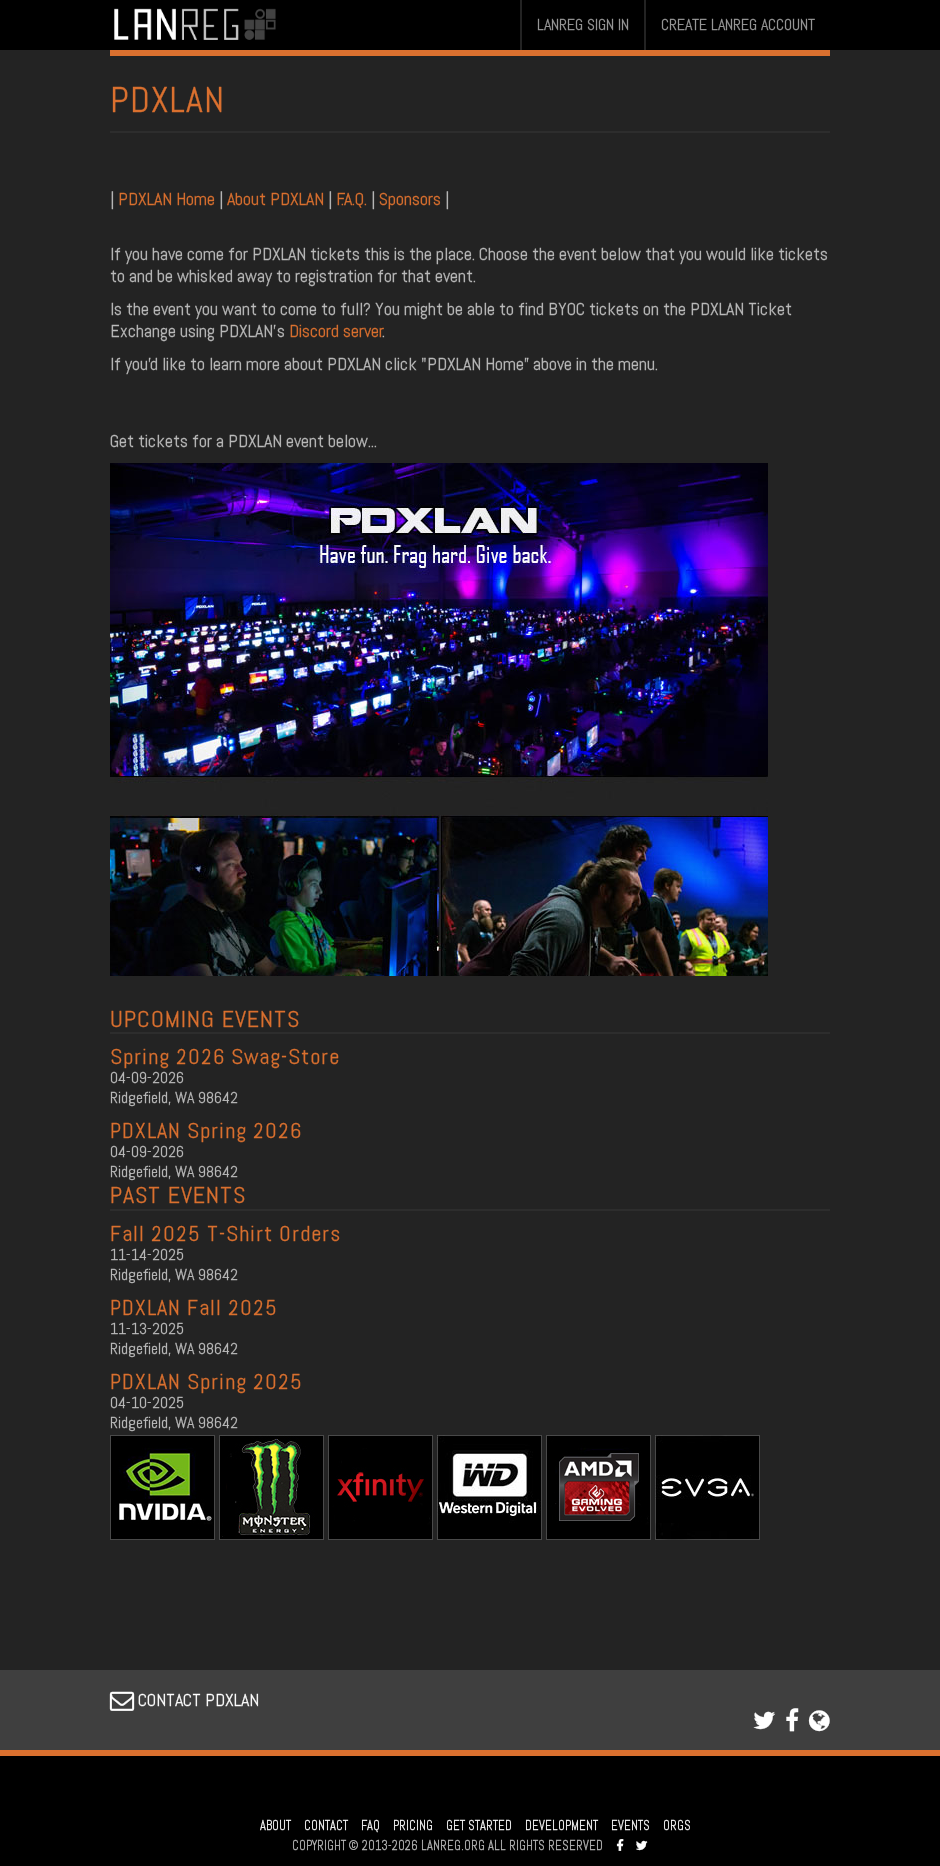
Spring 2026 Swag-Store (225, 1056)
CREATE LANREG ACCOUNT (738, 24)
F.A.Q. (351, 198)
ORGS (677, 1826)
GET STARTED (479, 1826)
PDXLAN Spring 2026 (206, 1130)
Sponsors (410, 198)
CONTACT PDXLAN (184, 1699)
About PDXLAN (275, 198)
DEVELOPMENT (561, 1826)
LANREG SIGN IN (583, 24)
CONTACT (326, 1826)
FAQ (370, 1826)
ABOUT (275, 1826)
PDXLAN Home (168, 198)
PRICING (413, 1826)
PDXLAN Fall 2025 (194, 1307)
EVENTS (630, 1826)
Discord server (336, 330)
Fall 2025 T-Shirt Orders (225, 1233)
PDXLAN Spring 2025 (206, 1381)
